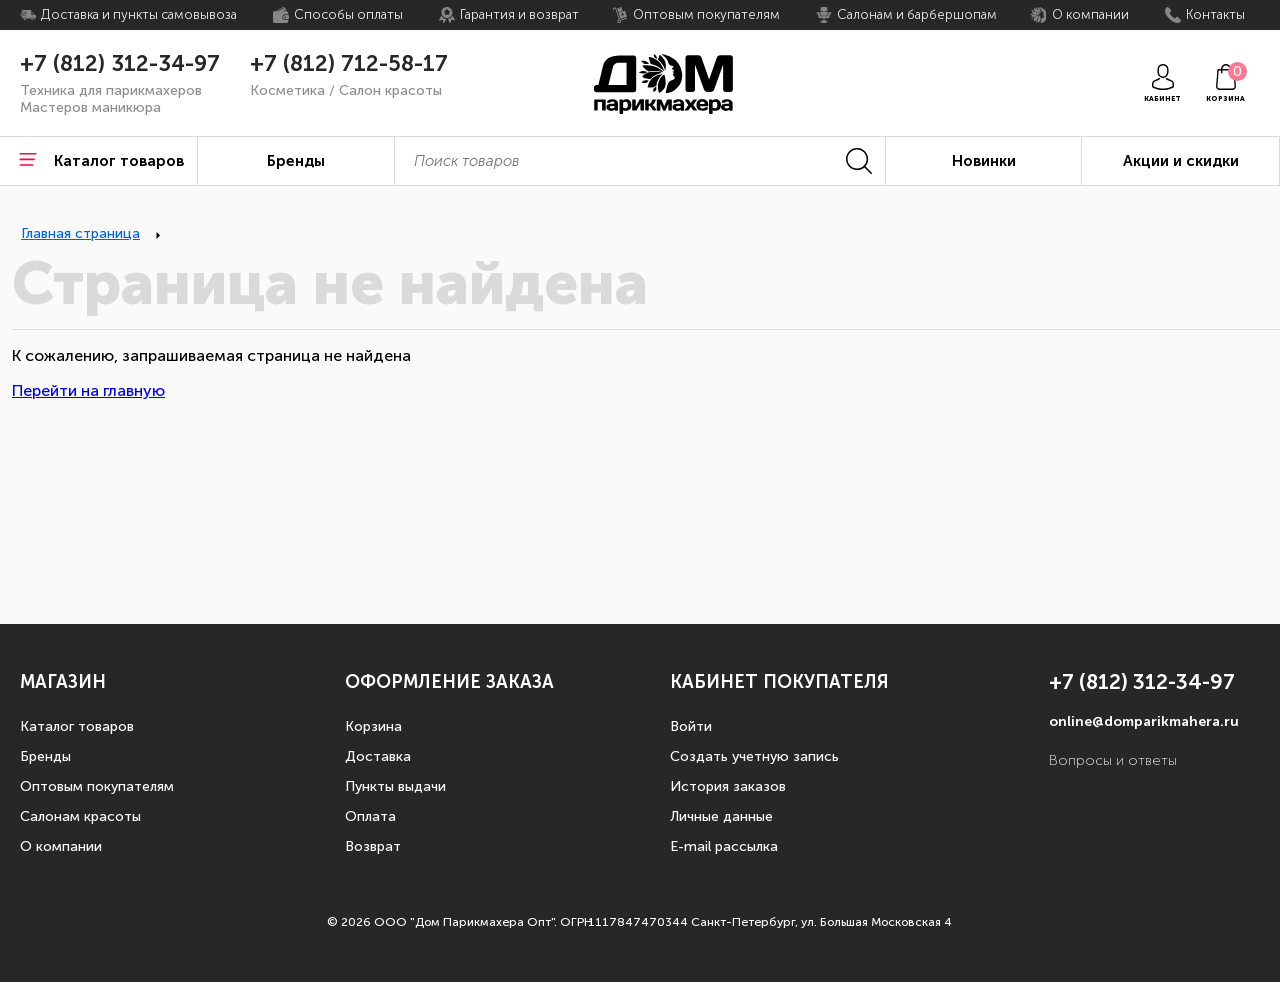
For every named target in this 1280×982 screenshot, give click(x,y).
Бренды (45, 756)
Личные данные (721, 816)
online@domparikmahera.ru (1144, 721)
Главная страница (80, 233)
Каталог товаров (77, 726)
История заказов (728, 786)
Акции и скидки (1181, 161)
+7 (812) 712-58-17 (349, 64)
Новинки (984, 161)
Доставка (378, 756)
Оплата (370, 816)
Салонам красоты (80, 816)
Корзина (373, 726)
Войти (691, 726)
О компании (61, 846)
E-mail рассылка (724, 846)
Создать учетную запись (754, 756)
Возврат (373, 846)
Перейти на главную (88, 390)
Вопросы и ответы (1113, 760)
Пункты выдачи (395, 786)
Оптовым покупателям (97, 786)
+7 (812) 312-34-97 (120, 64)
